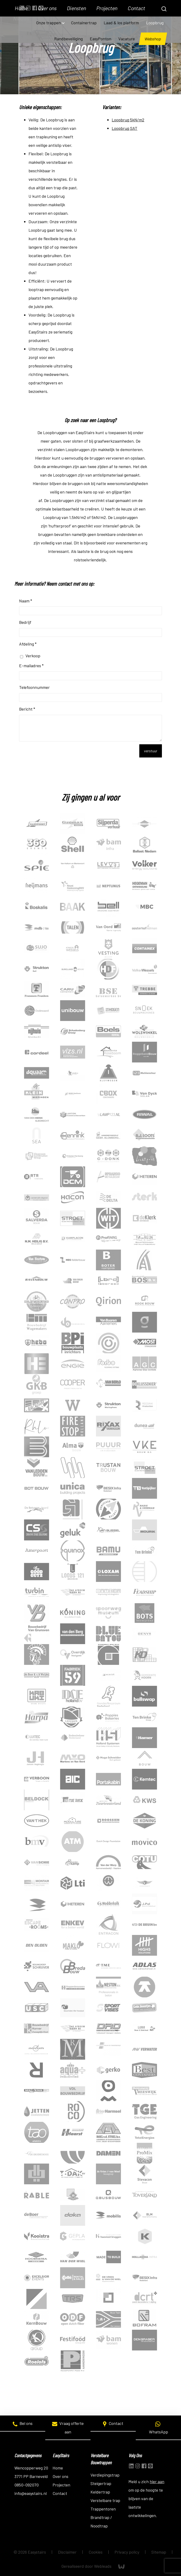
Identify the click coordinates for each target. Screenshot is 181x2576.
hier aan (157, 2481)
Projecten (107, 8)
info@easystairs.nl (30, 2493)
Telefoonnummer (34, 687)
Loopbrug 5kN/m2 (128, 119)
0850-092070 (26, 2484)
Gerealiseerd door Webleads (86, 2566)
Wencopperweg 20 (31, 2467)
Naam (25, 600)
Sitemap (159, 2552)
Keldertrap (100, 2491)
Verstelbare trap (105, 2500)
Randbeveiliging (68, 38)
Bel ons (23, 2423)
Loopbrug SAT (124, 128)
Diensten (77, 8)
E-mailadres (31, 665)
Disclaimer (68, 2552)
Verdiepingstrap (104, 2474)
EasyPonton (100, 38)
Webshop (152, 38)
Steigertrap (100, 2483)
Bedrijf (25, 622)
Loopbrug (155, 22)
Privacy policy (127, 2552)
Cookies (96, 2552)
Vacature (126, 38)
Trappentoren (103, 2508)
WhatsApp (158, 2428)
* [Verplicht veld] (31, 600)
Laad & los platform (121, 22)
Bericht (27, 709)
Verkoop (30, 655)
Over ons (48, 8)
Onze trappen (49, 22)
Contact (136, 8)
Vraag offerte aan (68, 2427)
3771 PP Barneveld (31, 2476)
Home (22, 8)
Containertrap (84, 22)
